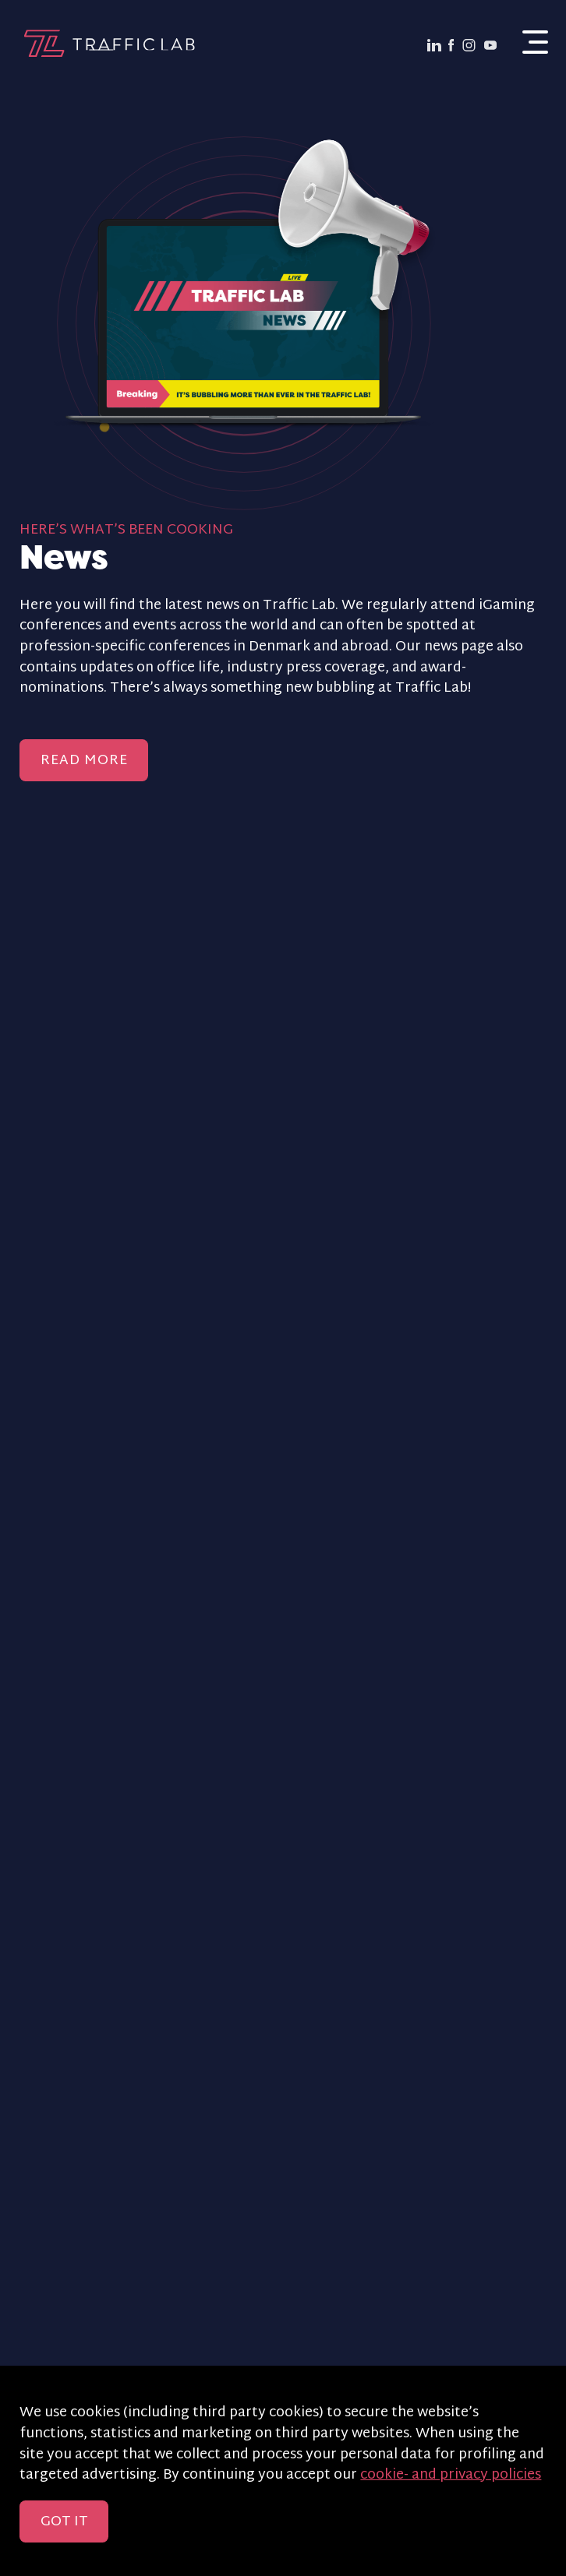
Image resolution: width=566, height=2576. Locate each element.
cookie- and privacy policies (450, 2475)
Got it (64, 2522)
